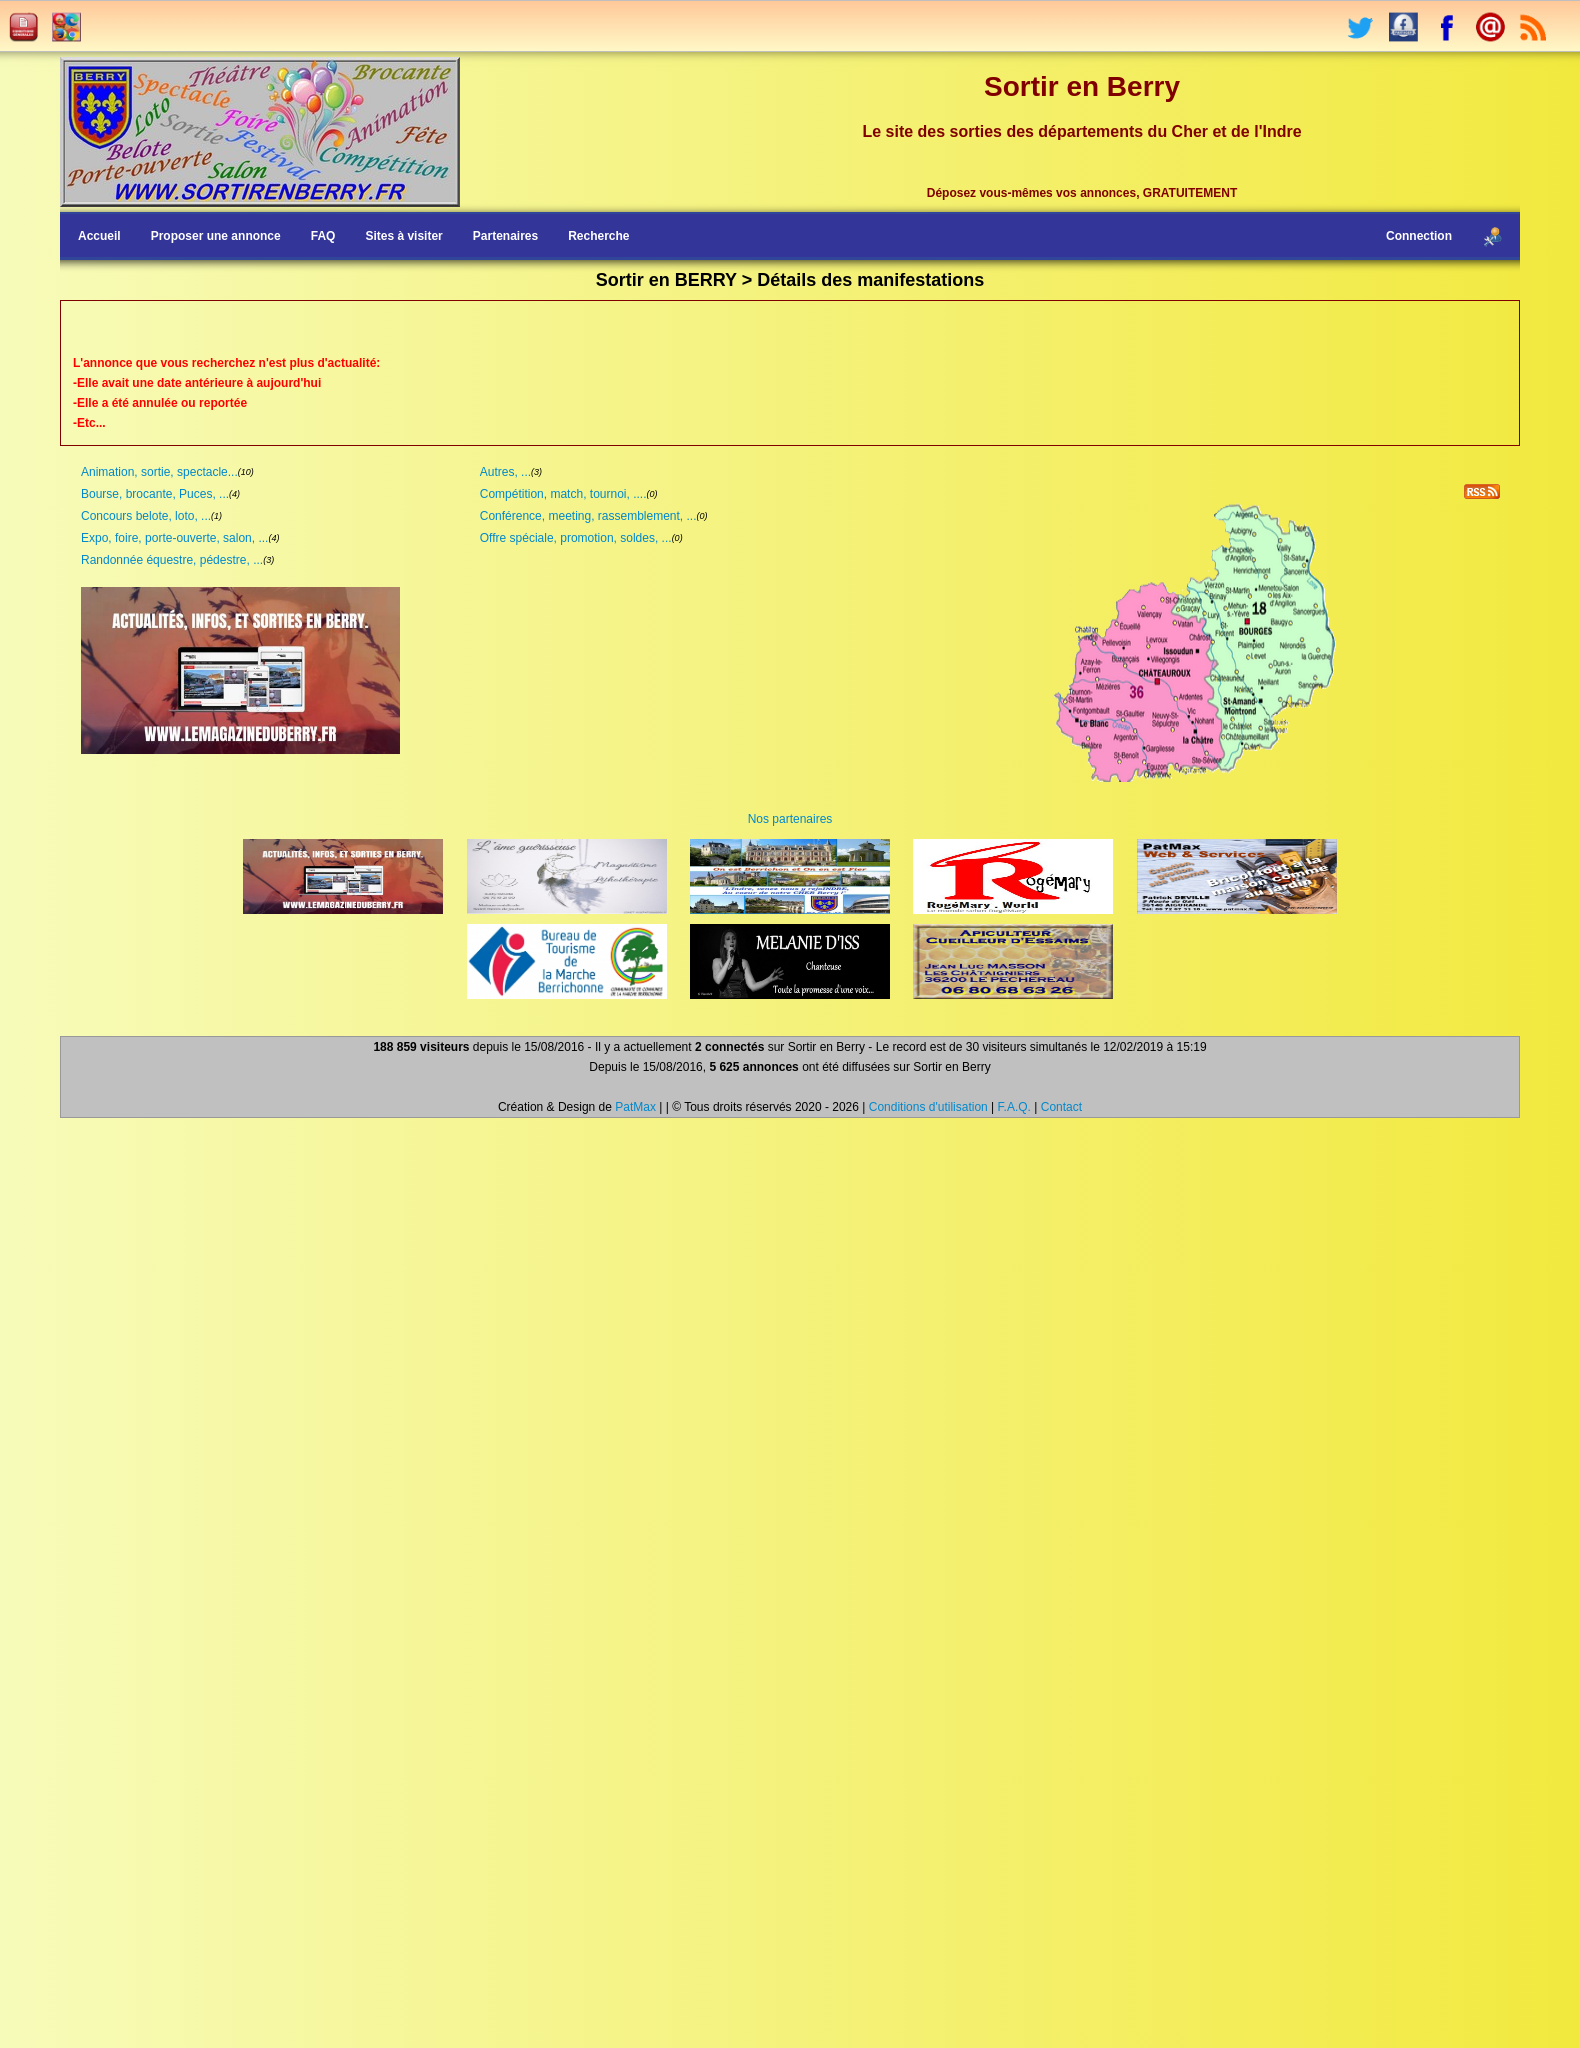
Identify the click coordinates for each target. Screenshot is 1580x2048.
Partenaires (505, 236)
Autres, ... (505, 472)
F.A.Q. (1014, 1107)
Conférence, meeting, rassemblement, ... (588, 516)
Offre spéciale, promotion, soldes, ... (576, 538)
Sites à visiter (403, 236)
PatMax (635, 1107)
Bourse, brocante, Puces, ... (155, 494)
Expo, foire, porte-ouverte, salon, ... (174, 538)
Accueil (99, 236)
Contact (1061, 1107)
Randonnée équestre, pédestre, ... (172, 560)
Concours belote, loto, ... (146, 516)
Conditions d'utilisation (928, 1107)
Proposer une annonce (216, 236)
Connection (1419, 236)
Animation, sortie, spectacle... (159, 472)
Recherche (598, 236)
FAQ (323, 236)
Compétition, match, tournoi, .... (563, 494)
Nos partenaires (790, 819)
